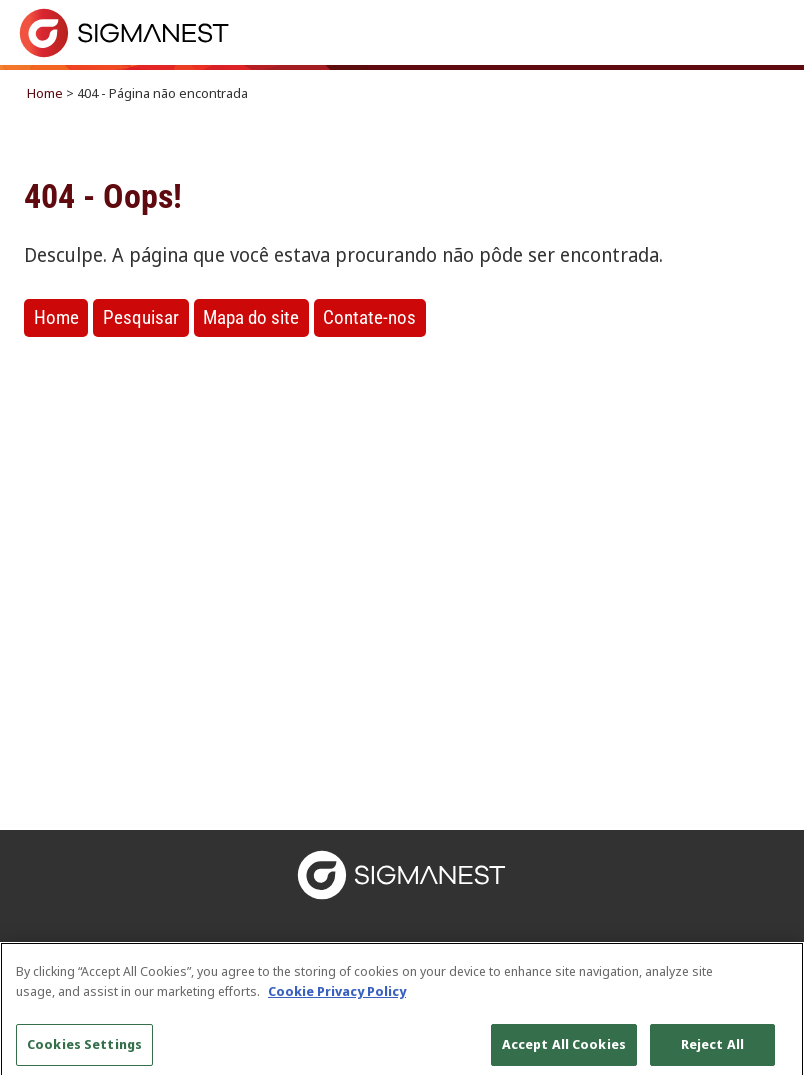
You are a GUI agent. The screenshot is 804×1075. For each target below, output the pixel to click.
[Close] (772, 981)
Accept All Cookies (564, 1051)
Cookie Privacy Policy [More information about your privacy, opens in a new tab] (337, 997)
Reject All (712, 1051)
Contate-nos (369, 317)
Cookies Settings (84, 1051)
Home (45, 93)
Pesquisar (141, 317)
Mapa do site (251, 317)
